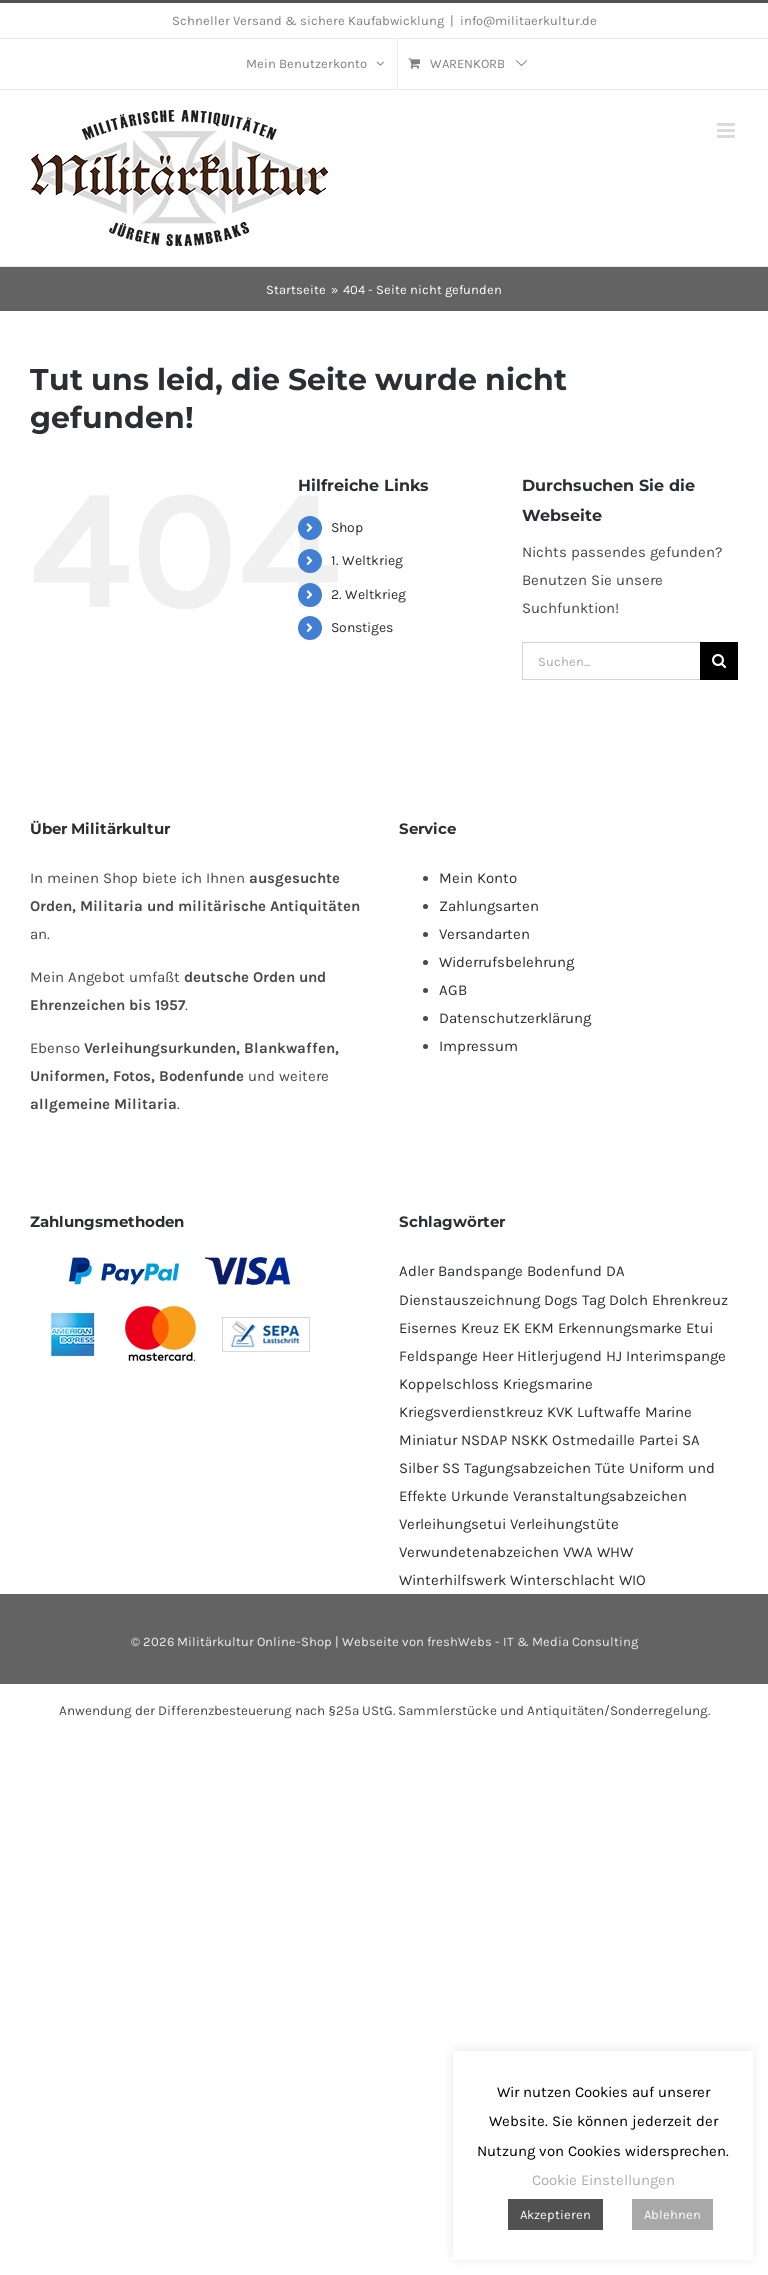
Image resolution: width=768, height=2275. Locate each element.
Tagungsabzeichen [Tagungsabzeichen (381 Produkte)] (527, 1468)
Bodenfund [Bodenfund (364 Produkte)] (564, 1271)
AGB (453, 990)
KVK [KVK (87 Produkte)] (560, 1412)
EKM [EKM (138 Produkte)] (539, 1328)
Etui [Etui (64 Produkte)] (699, 1328)
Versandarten (484, 934)
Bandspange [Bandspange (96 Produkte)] (480, 1271)
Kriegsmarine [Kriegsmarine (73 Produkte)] (548, 1384)
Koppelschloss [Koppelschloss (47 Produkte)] (449, 1384)
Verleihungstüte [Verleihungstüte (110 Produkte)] (564, 1524)
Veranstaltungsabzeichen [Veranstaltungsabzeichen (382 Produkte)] (600, 1496)
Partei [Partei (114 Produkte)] (658, 1440)
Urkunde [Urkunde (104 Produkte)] (480, 1496)
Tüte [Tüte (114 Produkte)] (610, 1468)
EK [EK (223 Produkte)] (511, 1328)
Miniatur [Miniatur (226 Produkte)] (428, 1440)
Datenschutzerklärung (515, 1018)
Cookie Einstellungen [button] (603, 2180)
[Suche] (719, 661)
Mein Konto (478, 878)
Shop (347, 527)
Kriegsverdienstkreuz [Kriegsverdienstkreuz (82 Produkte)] (471, 1412)
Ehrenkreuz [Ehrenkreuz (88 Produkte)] (690, 1300)
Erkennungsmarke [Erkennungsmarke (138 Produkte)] (620, 1328)
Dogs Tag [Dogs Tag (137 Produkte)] (574, 1300)
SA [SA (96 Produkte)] (691, 1440)
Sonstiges (362, 627)
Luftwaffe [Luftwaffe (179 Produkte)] (609, 1412)
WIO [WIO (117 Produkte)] (632, 1580)
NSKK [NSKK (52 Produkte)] (529, 1440)
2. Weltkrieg (368, 594)
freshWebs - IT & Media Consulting (532, 1641)
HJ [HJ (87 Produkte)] (614, 1356)
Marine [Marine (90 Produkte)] (668, 1412)
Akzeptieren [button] (555, 2214)
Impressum (478, 1046)
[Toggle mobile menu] (727, 130)
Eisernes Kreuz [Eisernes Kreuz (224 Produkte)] (449, 1328)
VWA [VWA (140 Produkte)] (578, 1552)
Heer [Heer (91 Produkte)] (497, 1356)
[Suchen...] (611, 661)
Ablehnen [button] (672, 2214)
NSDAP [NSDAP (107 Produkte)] (484, 1440)
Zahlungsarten (489, 906)
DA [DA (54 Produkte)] (615, 1271)
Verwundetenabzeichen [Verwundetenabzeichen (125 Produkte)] (479, 1552)
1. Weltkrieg (367, 560)
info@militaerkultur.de (528, 20)
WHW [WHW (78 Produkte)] (615, 1552)
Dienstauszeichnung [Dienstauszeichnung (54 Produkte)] (469, 1300)
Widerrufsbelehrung (506, 962)
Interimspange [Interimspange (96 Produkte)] (676, 1356)
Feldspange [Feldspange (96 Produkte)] (438, 1356)
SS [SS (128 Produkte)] (451, 1468)
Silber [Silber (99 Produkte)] (418, 1468)
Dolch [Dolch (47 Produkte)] (628, 1300)
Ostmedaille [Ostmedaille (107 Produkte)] (593, 1440)
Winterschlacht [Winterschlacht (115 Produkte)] (562, 1580)
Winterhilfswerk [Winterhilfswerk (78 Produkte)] (452, 1580)
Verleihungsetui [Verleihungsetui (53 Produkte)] (452, 1524)
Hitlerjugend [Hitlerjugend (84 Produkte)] (559, 1356)
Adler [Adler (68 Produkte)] (416, 1271)
